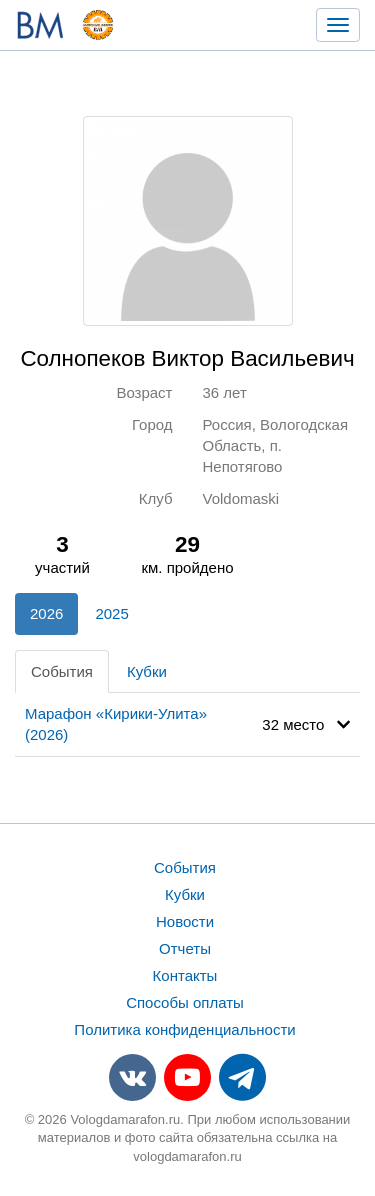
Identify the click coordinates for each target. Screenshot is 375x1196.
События (62, 671)
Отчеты (185, 948)
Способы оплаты (185, 1002)
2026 (46, 613)
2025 (111, 613)
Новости (185, 921)
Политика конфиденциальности (184, 1029)
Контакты (185, 975)
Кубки (147, 671)
